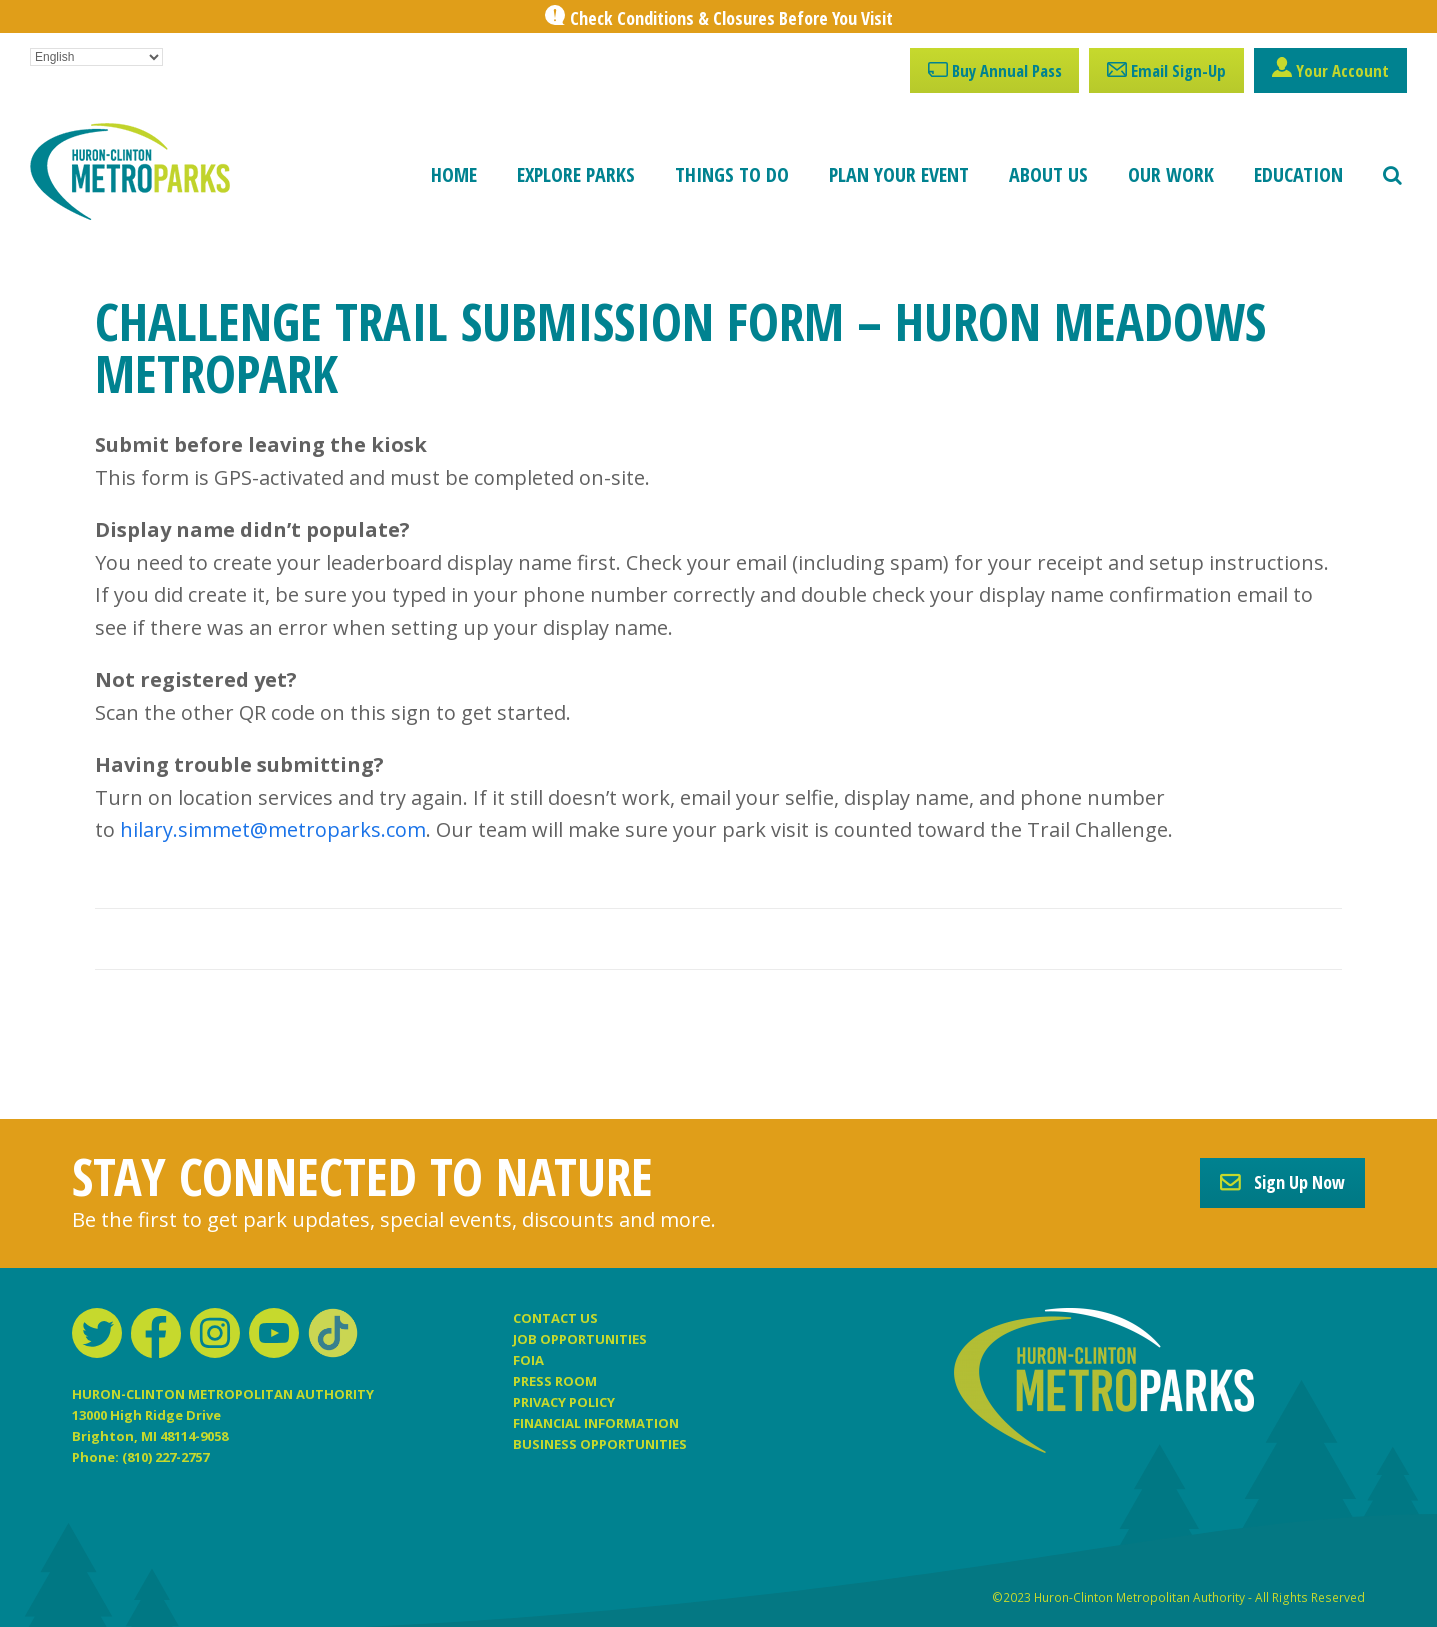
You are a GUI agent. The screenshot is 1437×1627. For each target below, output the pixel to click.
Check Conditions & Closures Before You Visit (731, 18)
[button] (1392, 175)
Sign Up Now (1282, 1182)
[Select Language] (96, 57)
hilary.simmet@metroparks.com (273, 829)
